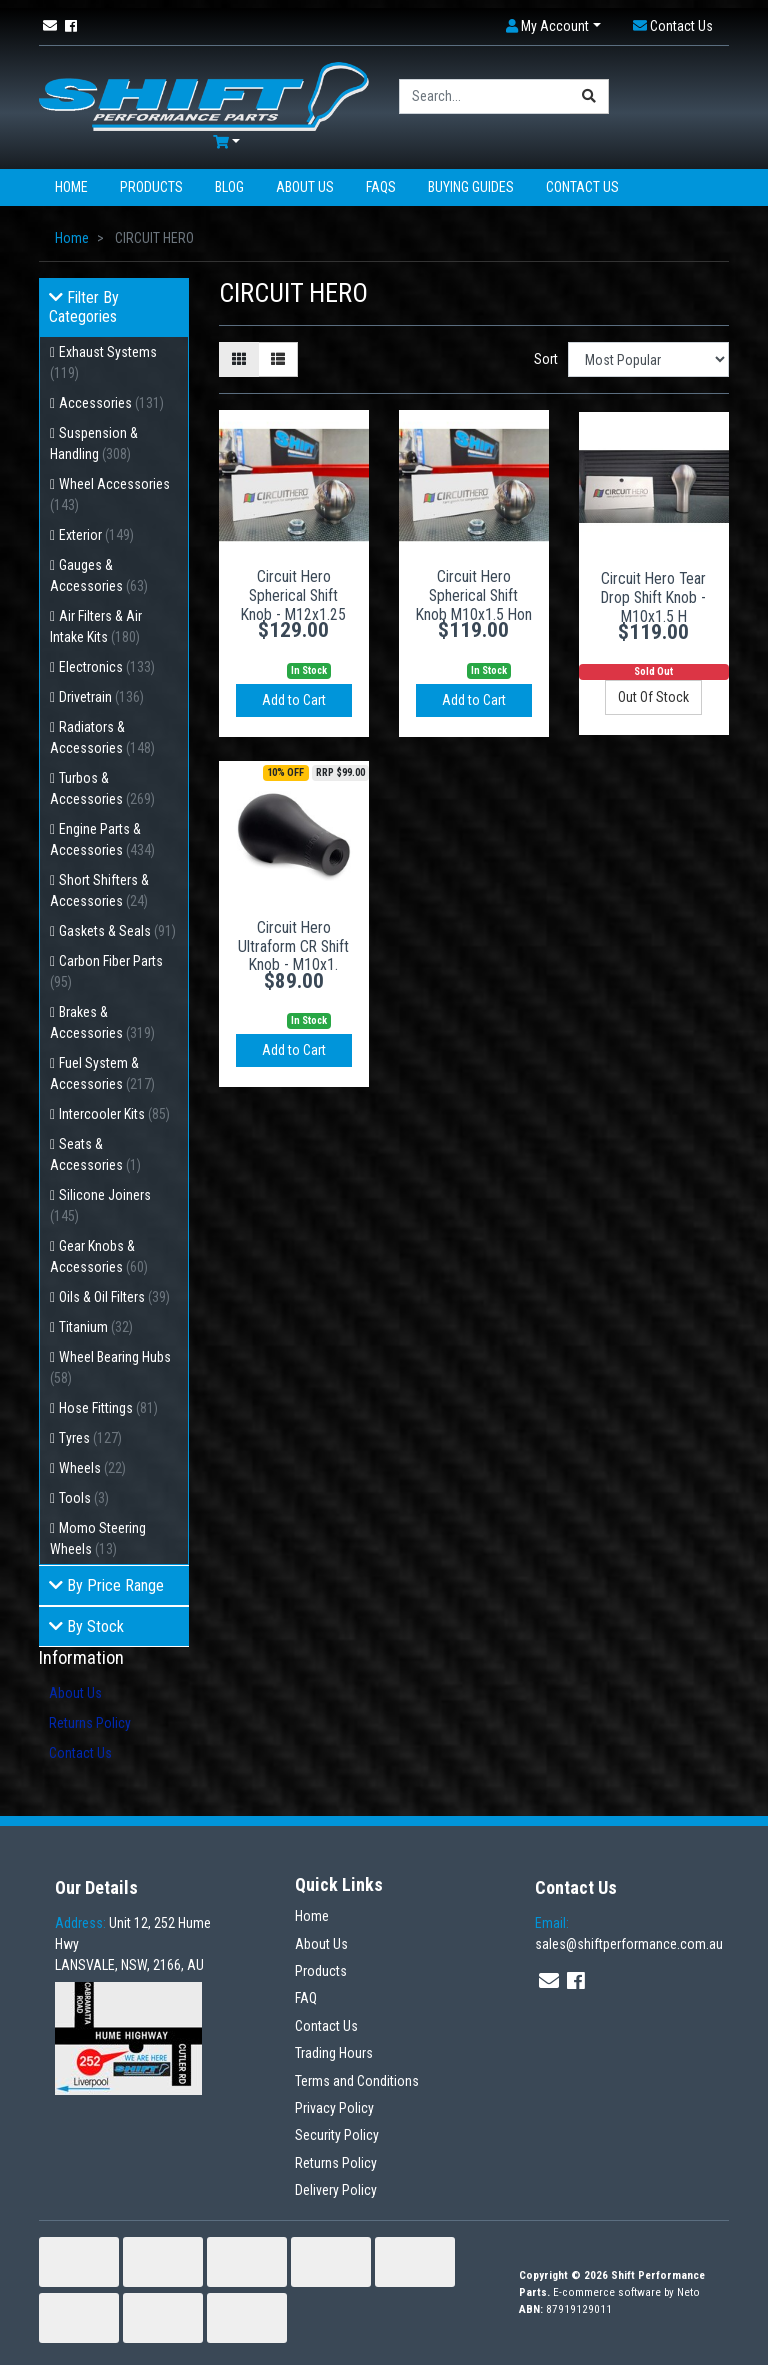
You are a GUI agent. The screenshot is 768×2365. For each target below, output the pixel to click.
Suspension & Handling (94, 443)
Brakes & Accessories (102, 1022)
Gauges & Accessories (99, 575)
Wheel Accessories (110, 494)
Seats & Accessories (95, 1154)
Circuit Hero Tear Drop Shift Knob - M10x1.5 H (653, 597)
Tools (84, 1498)
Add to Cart (294, 700)
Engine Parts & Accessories (102, 839)
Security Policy (337, 2135)
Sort (546, 359)
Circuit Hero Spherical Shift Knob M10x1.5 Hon (474, 595)
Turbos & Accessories (102, 788)
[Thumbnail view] (239, 359)
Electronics (107, 667)
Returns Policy (90, 1723)
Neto (688, 2292)
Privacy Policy (334, 2108)
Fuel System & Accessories (102, 1073)
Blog (229, 187)
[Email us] (50, 26)
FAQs (381, 187)
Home (71, 187)
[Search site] (589, 96)
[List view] (278, 359)
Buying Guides (471, 187)
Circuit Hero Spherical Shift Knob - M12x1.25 (293, 595)
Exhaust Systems (103, 362)
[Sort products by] (648, 359)
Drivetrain (101, 697)
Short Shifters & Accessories (99, 890)
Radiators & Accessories (102, 737)
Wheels (92, 1468)
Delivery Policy (336, 2190)
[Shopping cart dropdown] (226, 142)
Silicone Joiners (100, 1205)
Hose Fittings (108, 1408)
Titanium (96, 1327)
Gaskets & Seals (117, 931)
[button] (553, 26)
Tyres (90, 1438)
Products (151, 187)
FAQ (306, 1998)
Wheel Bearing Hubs (110, 1367)
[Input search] (485, 96)
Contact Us (582, 187)
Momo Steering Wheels (98, 1538)
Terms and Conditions (357, 2081)
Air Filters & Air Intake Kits (96, 626)
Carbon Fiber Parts (106, 971)
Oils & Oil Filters (114, 1297)
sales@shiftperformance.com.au (629, 1933)
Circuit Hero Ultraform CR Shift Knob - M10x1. (293, 946)
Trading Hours (334, 2053)
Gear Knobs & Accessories (99, 1256)
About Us (305, 187)
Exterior (96, 535)
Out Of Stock (653, 697)
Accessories (111, 403)
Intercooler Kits (114, 1114)
